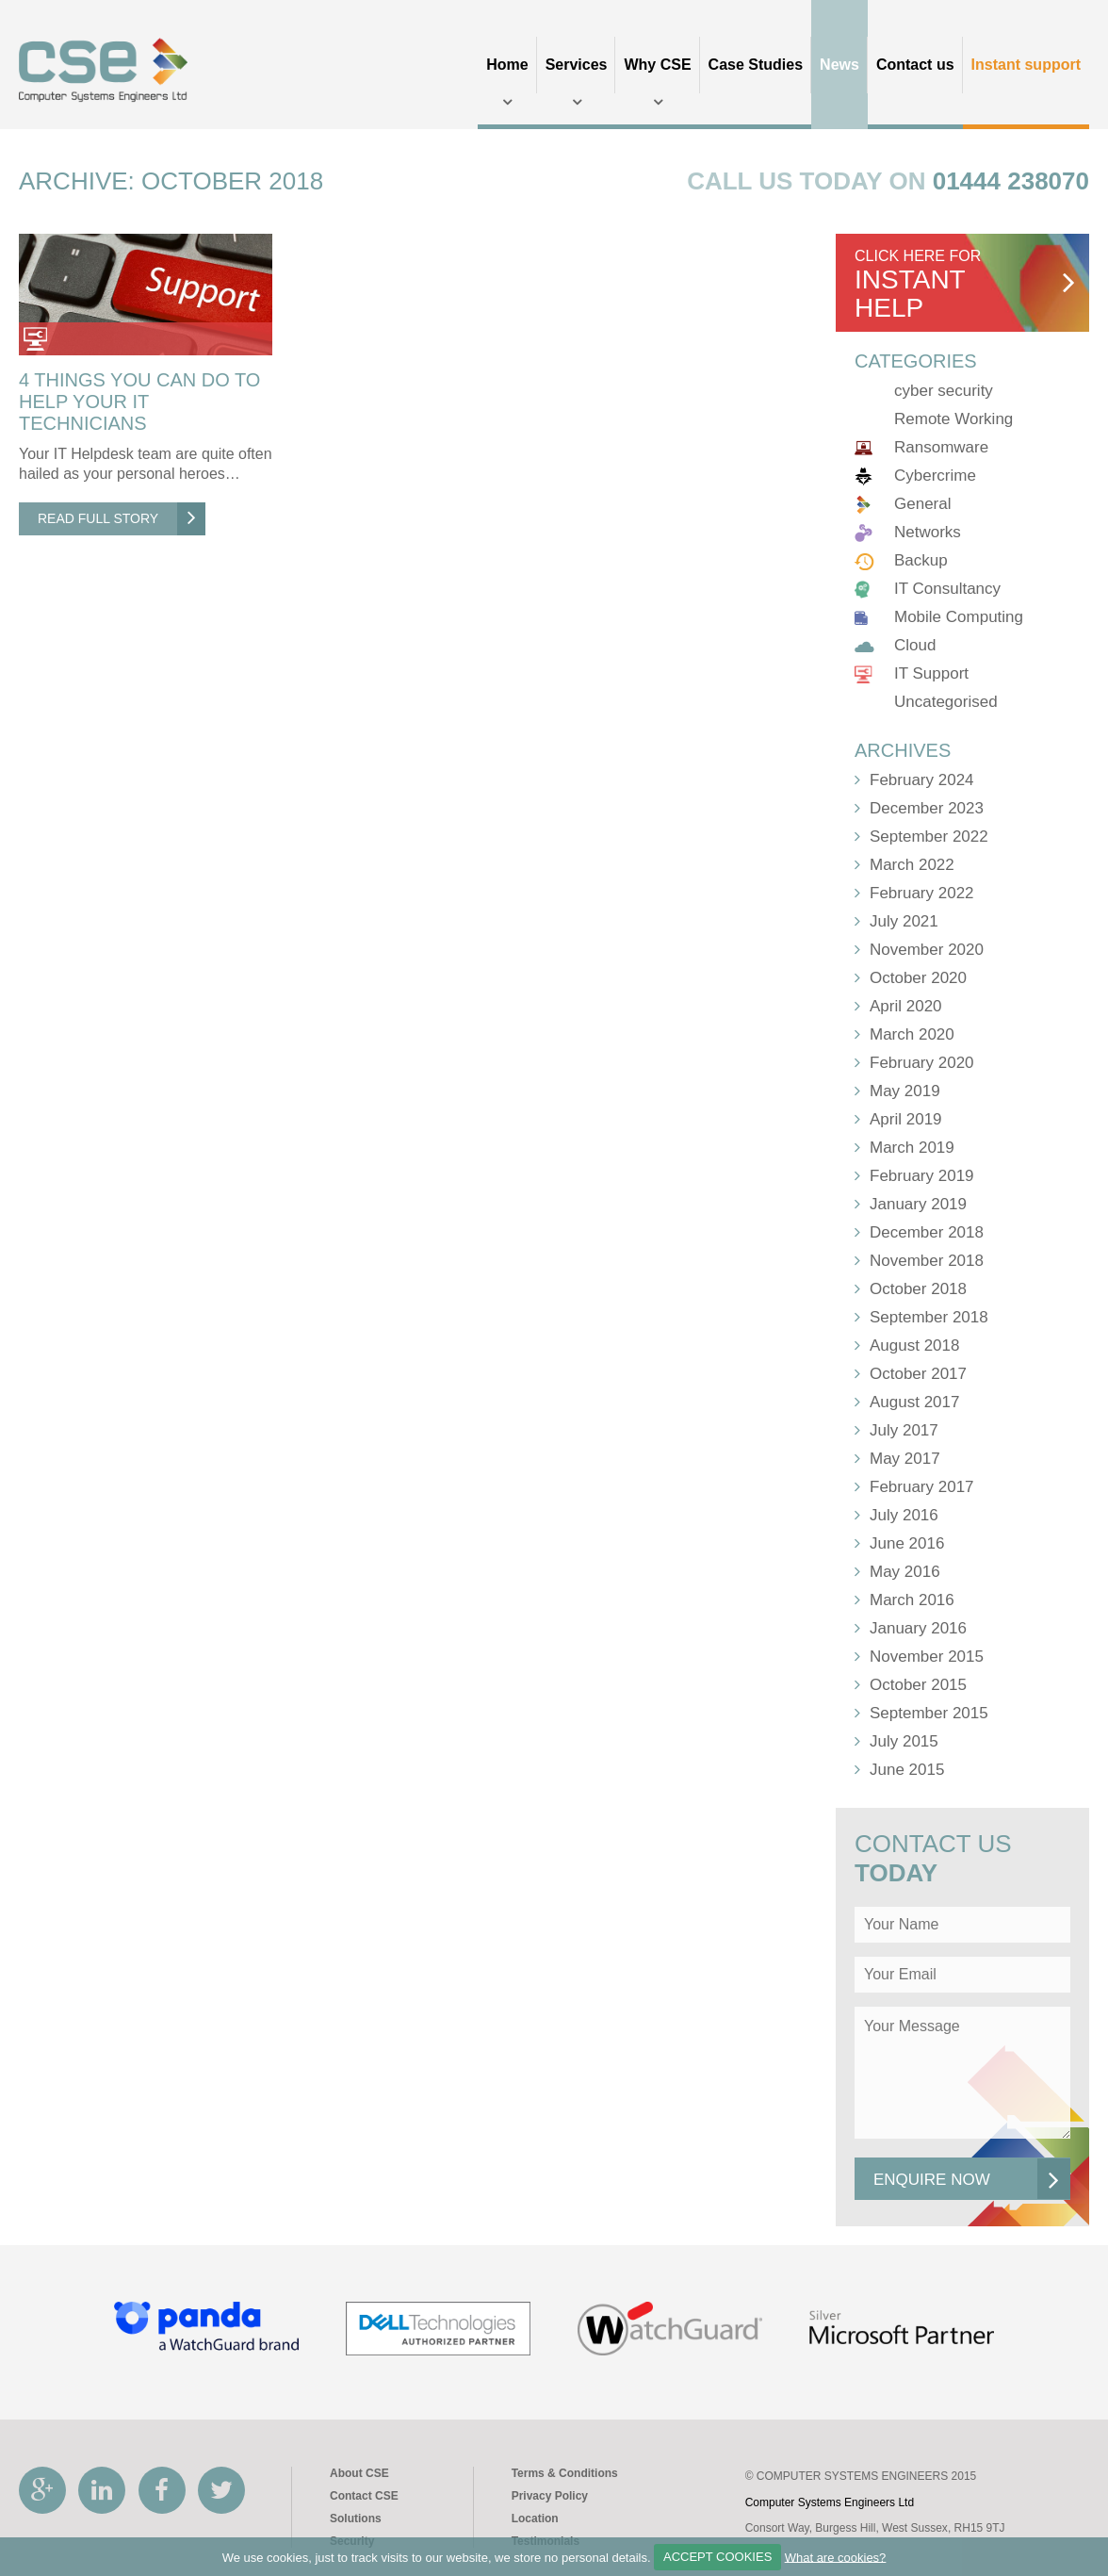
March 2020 (912, 1034)
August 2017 (914, 1402)
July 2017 (904, 1430)
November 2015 (927, 1656)
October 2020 (918, 978)
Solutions (356, 2518)
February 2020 (922, 1063)
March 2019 (912, 1148)
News (839, 65)
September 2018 (929, 1317)
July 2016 (904, 1515)
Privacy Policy (550, 2495)
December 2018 (927, 1232)
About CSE (359, 2473)
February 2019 (922, 1176)
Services (577, 65)
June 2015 (907, 1770)
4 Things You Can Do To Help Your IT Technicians (139, 401)
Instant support (1026, 65)
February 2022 (922, 893)
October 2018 (918, 1289)
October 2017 (918, 1374)
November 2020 (927, 950)
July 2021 (904, 921)
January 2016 (918, 1628)
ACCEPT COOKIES (717, 2557)
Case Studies (756, 65)
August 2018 (914, 1345)
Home (507, 65)
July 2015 (904, 1741)
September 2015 (929, 1713)
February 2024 (922, 780)
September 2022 (929, 836)
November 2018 (927, 1261)
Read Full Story (121, 518)
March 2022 (912, 865)
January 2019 (918, 1204)
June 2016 (907, 1543)
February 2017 (922, 1487)
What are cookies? (836, 2557)
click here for (965, 285)
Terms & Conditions (565, 2473)
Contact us (915, 65)
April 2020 (906, 1006)
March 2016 (912, 1600)
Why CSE (657, 65)
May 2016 (905, 1572)
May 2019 (905, 1091)
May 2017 (905, 1459)
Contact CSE (364, 2495)
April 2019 (906, 1119)
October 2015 (918, 1685)
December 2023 (927, 808)
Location (535, 2518)
